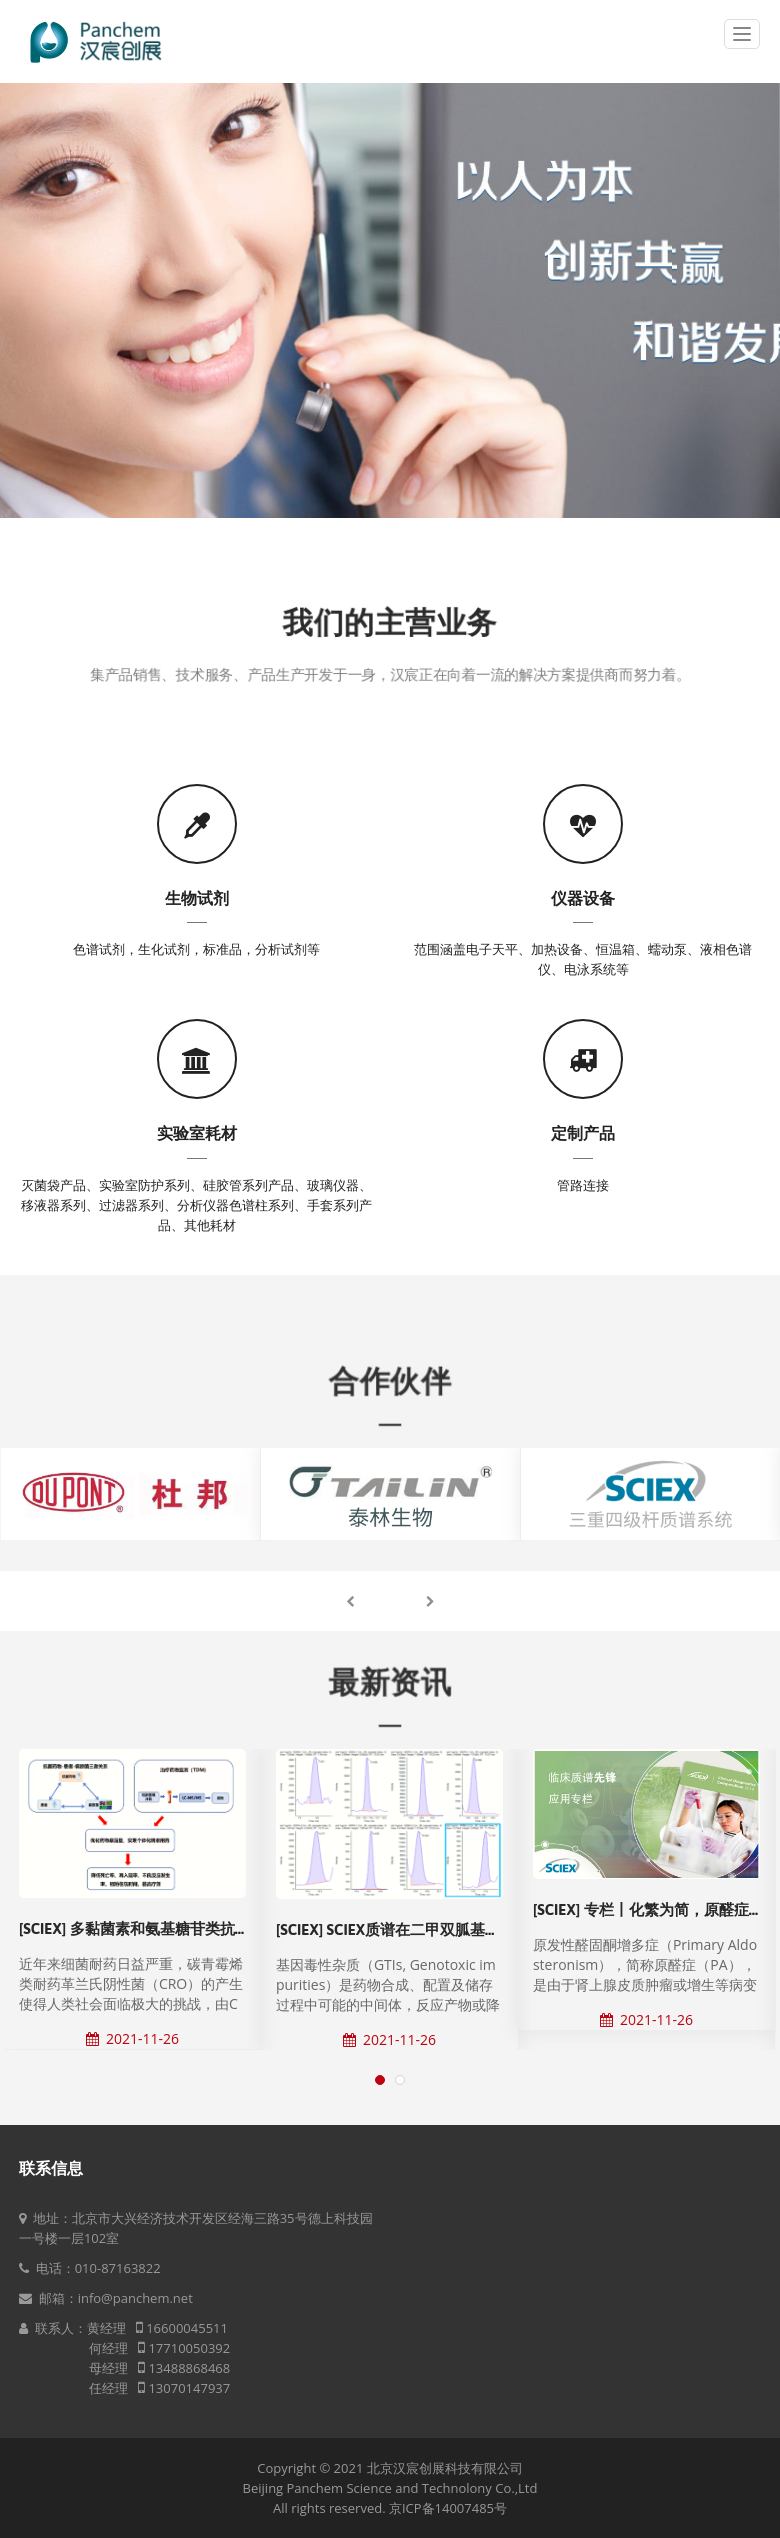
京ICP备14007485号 (448, 2508)
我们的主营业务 (390, 630)
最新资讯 (390, 1683)
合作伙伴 (390, 1381)
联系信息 (51, 2168)
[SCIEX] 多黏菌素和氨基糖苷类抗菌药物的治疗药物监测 (202, 1928)
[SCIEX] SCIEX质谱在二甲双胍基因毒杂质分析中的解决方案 (470, 1929)
